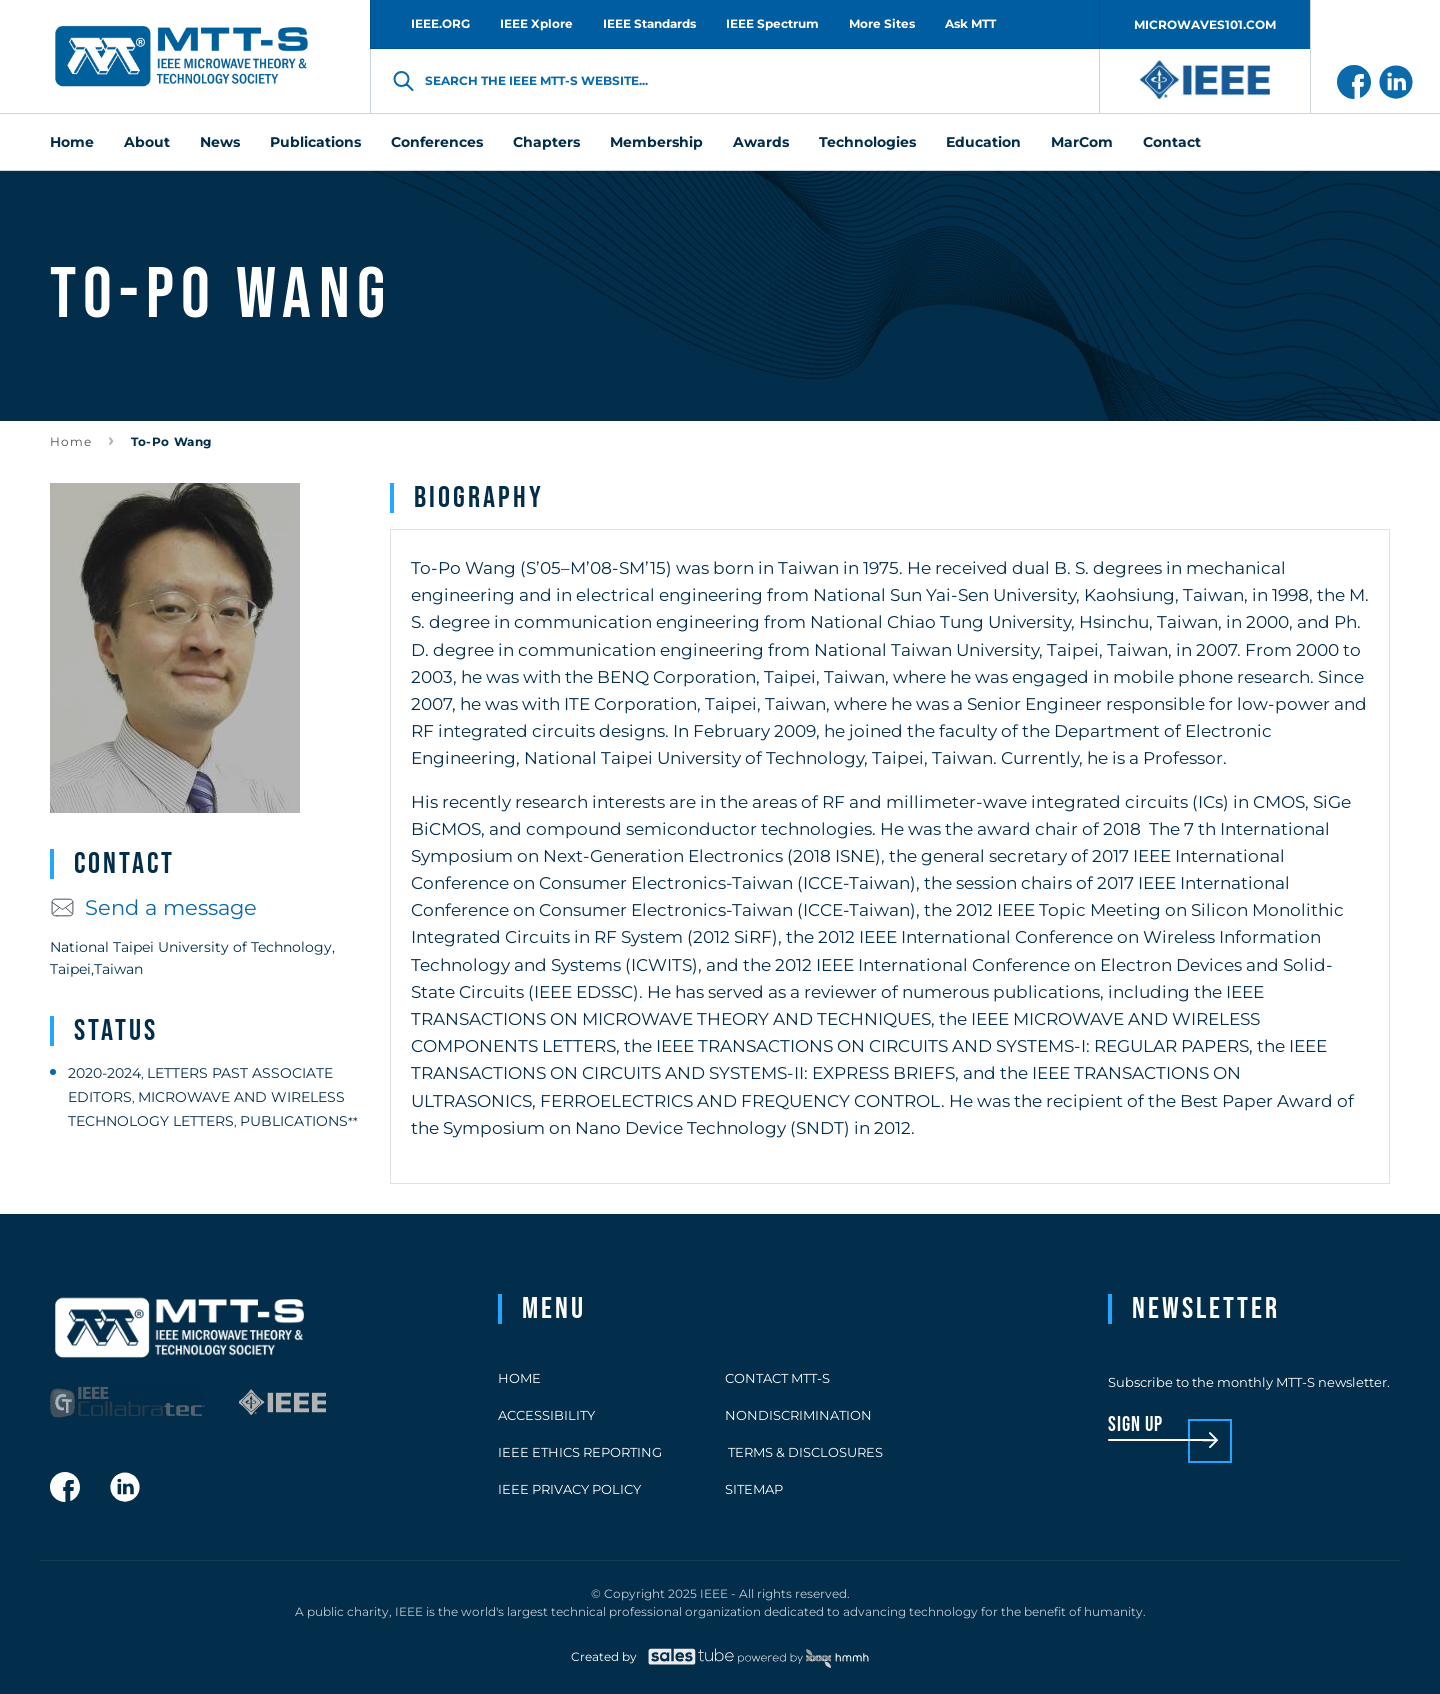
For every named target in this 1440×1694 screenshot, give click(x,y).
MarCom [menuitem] (1082, 142)
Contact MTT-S (777, 1378)
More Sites (882, 23)
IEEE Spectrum (772, 23)
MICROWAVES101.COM (1205, 24)
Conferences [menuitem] (437, 142)
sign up (1135, 1425)
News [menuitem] (220, 142)
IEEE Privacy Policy (569, 1489)
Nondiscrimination (798, 1415)
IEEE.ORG (440, 23)
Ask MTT (970, 23)
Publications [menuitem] (315, 142)
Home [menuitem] (72, 142)
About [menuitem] (147, 142)
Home (71, 441)
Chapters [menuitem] (546, 142)
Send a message (153, 907)
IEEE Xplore (536, 23)
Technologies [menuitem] (867, 142)
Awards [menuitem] (761, 142)
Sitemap (754, 1489)
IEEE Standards (649, 23)
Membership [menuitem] (656, 142)
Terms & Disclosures (804, 1452)
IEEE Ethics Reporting (580, 1452)
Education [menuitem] (983, 142)
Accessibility (546, 1415)
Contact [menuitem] (1172, 142)
